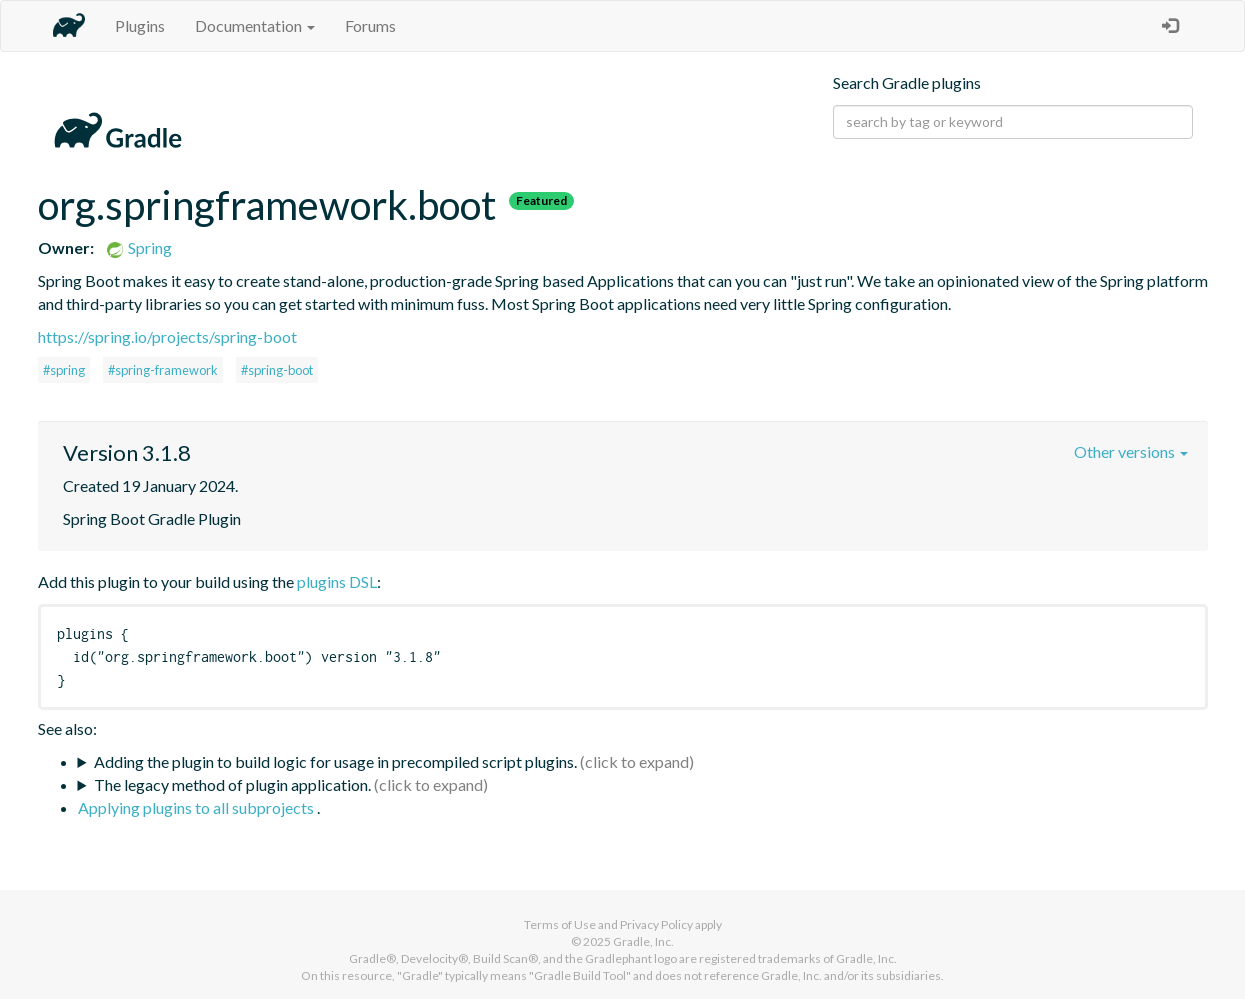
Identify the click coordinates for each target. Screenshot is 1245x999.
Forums (370, 25)
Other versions (1131, 451)
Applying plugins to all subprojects (197, 807)
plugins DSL (337, 581)
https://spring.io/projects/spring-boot (167, 336)
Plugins (140, 25)
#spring (64, 370)
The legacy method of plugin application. (232, 784)
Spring (138, 247)
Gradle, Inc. (643, 941)
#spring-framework (163, 370)
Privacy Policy (656, 924)
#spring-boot (277, 370)
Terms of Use (560, 924)
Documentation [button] (255, 25)
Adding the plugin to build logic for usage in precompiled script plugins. (335, 761)
